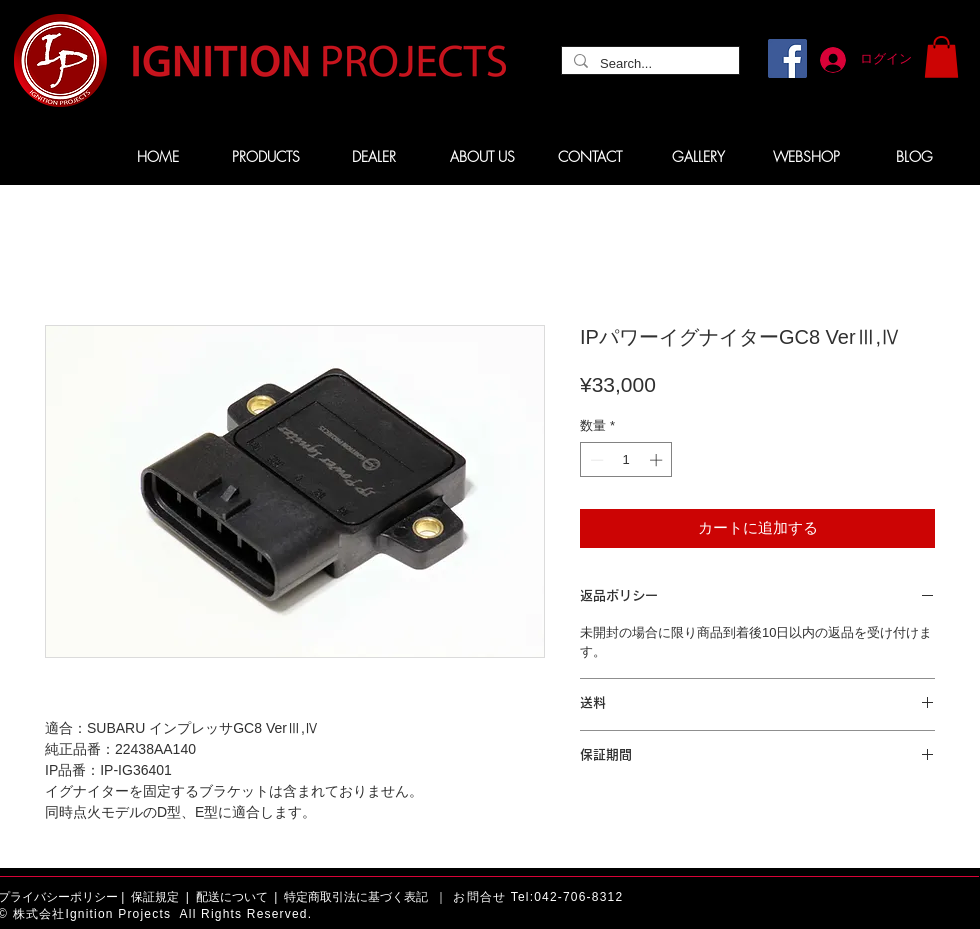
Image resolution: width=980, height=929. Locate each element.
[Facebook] (787, 58)
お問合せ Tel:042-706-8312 (538, 897)
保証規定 (155, 897)
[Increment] (658, 460)
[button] (941, 57)
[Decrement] (595, 460)
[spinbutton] (626, 460)
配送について (232, 897)
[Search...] (648, 64)
